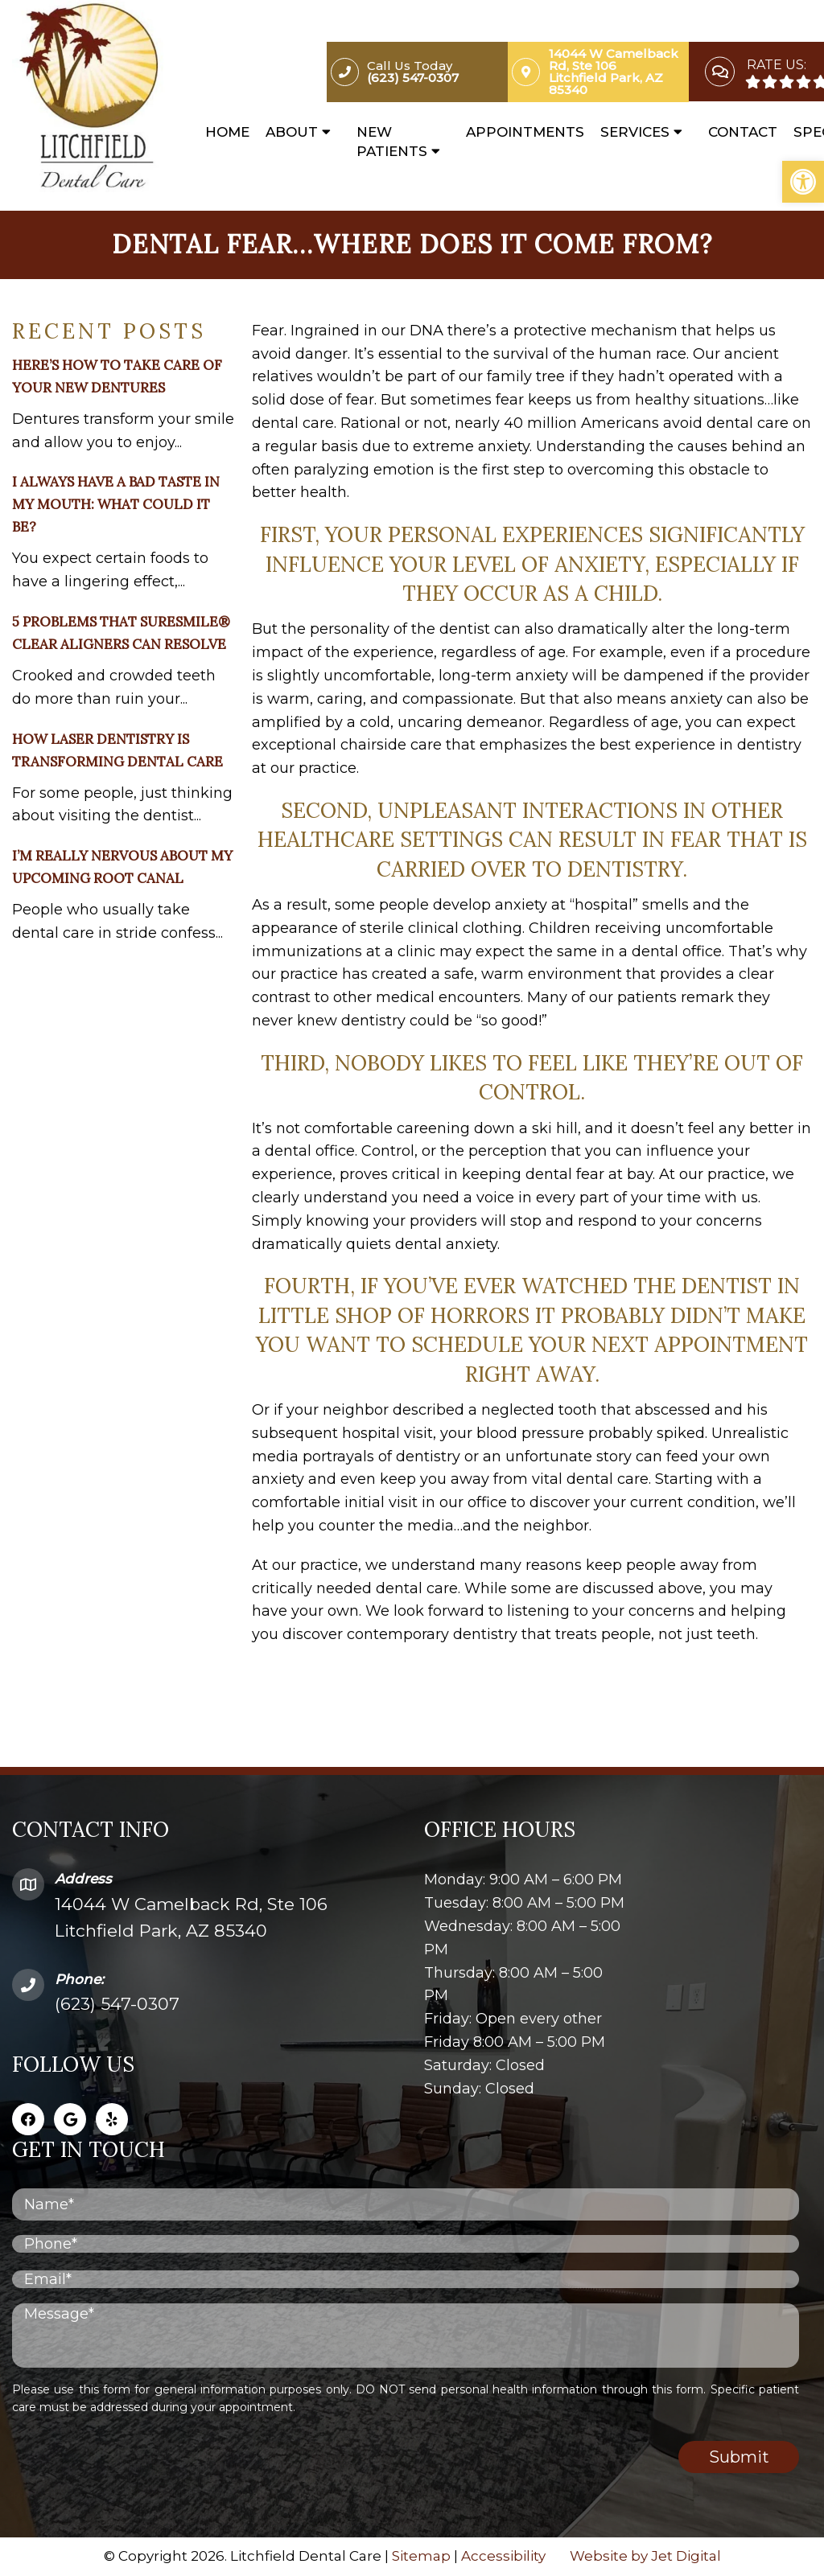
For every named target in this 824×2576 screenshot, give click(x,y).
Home (227, 132)
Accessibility (503, 2556)
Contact (742, 132)
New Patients (391, 141)
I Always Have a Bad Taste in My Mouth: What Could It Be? (116, 504)
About (292, 132)
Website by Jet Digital (645, 2556)
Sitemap (421, 2556)
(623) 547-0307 (117, 2004)
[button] (803, 182)
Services (635, 132)
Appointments (525, 132)
